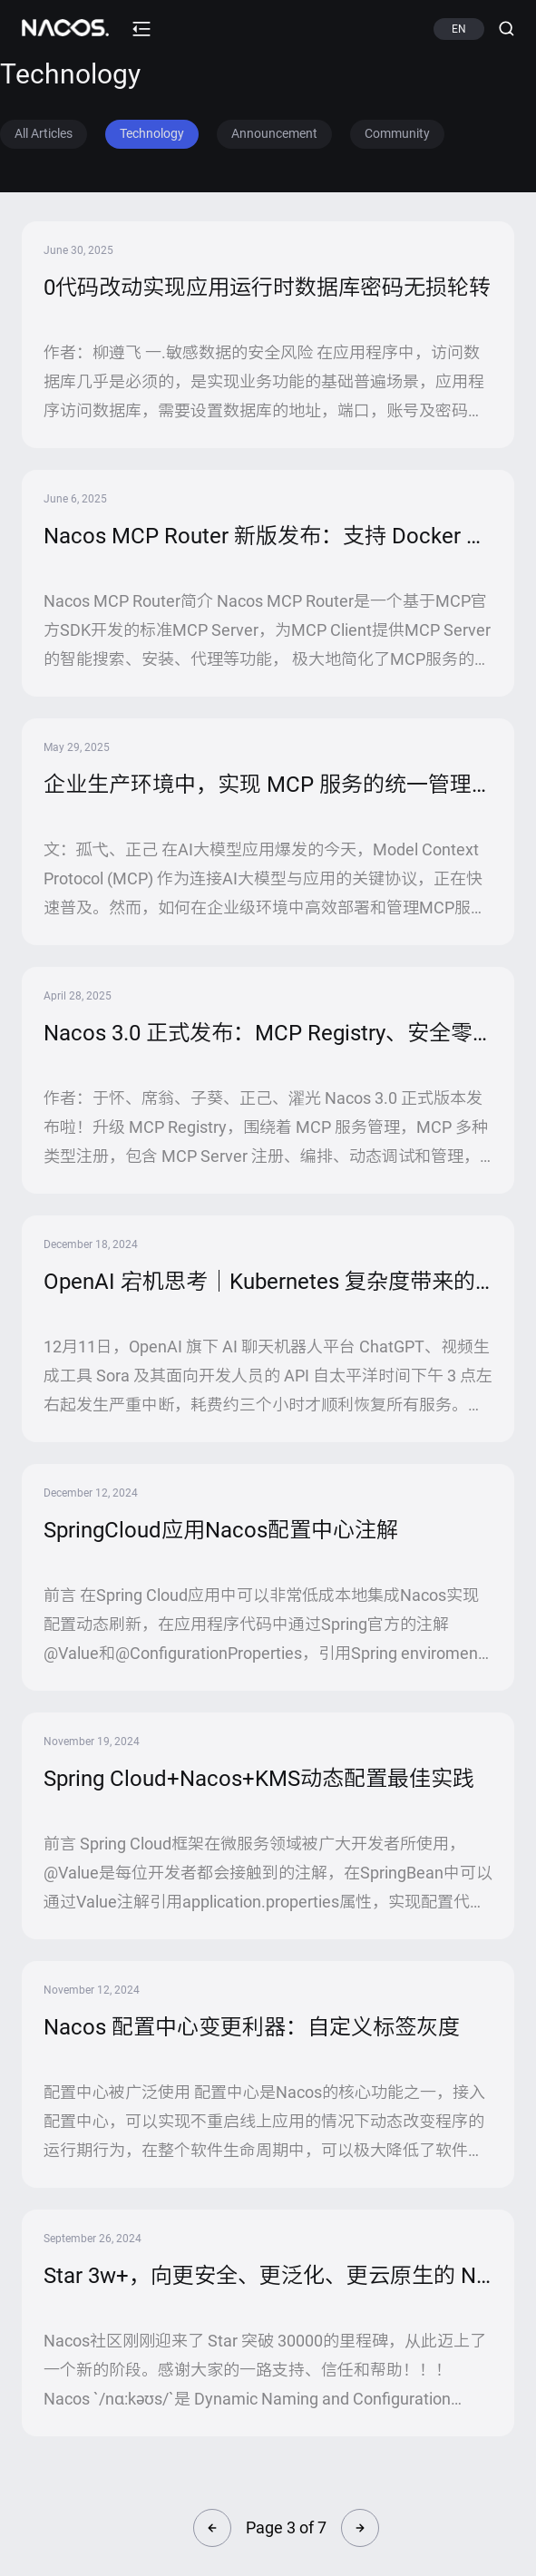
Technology (152, 133)
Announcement (274, 133)
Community (397, 133)
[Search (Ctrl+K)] (499, 29)
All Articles (44, 133)
